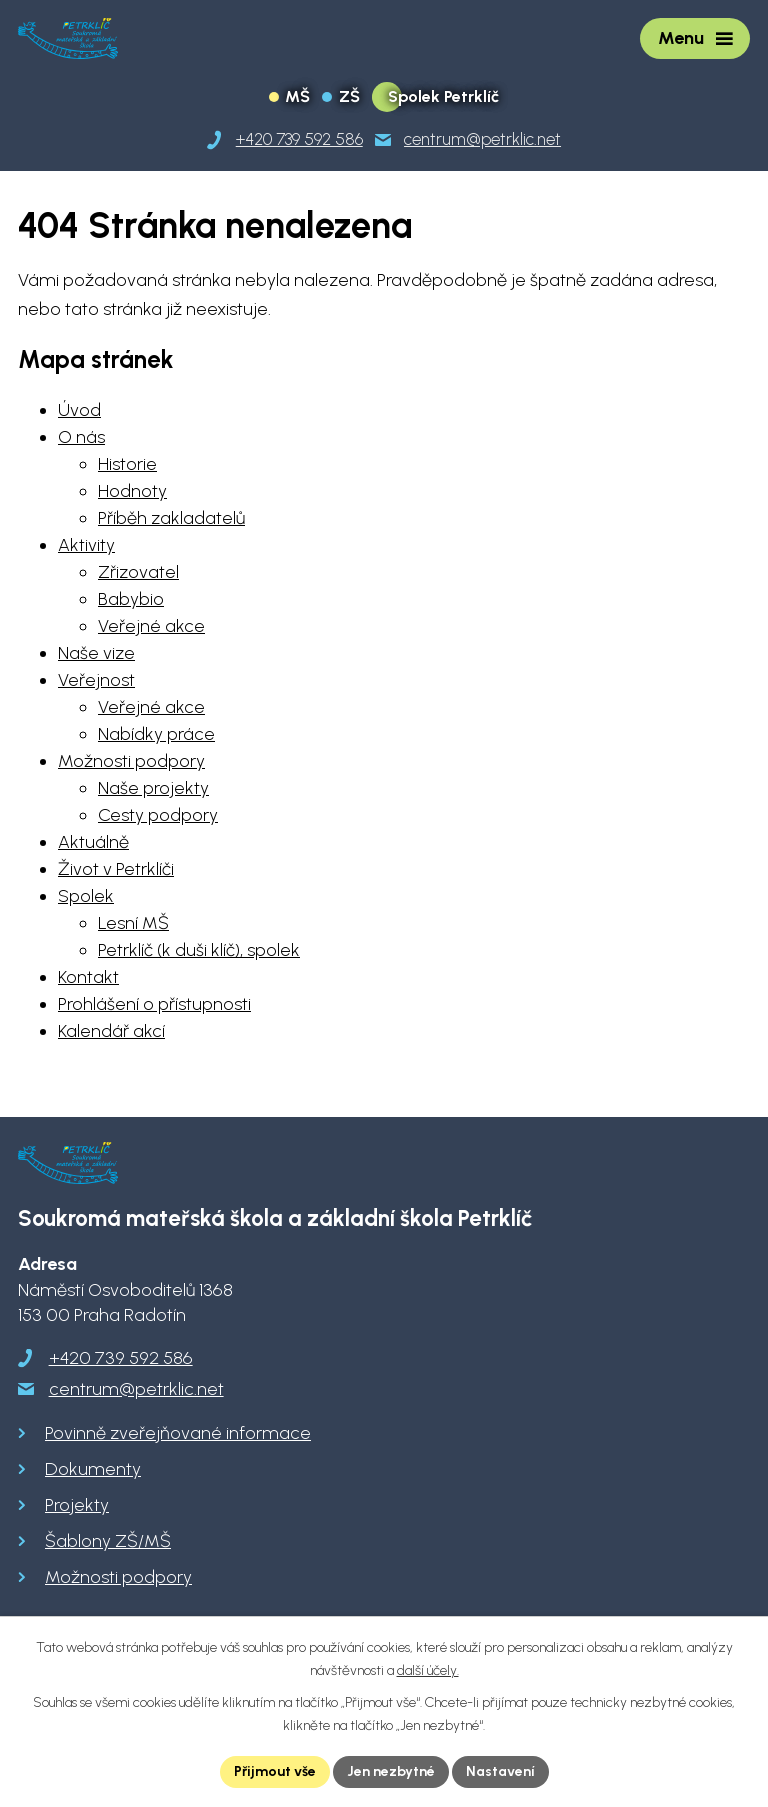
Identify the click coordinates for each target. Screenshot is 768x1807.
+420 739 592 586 (121, 1358)
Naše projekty (153, 788)
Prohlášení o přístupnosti (154, 1004)
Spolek (86, 896)
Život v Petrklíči (116, 869)
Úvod (79, 410)
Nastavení (500, 1771)
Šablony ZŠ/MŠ (108, 1541)
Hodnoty (132, 491)
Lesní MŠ (133, 923)
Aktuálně (93, 842)
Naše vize (96, 653)
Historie (127, 464)
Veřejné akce (151, 626)
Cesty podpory (158, 815)
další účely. (428, 1670)
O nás (81, 437)
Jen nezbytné (391, 1771)
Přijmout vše (275, 1771)
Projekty (77, 1505)
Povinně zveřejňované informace (178, 1433)
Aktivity (86, 545)
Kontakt (88, 977)
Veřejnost (96, 680)
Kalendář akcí (111, 1031)
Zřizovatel (138, 572)
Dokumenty (93, 1469)
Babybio (131, 599)
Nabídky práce (156, 734)
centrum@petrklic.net (136, 1389)
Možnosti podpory (131, 761)
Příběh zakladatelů (171, 518)
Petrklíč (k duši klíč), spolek (199, 950)
